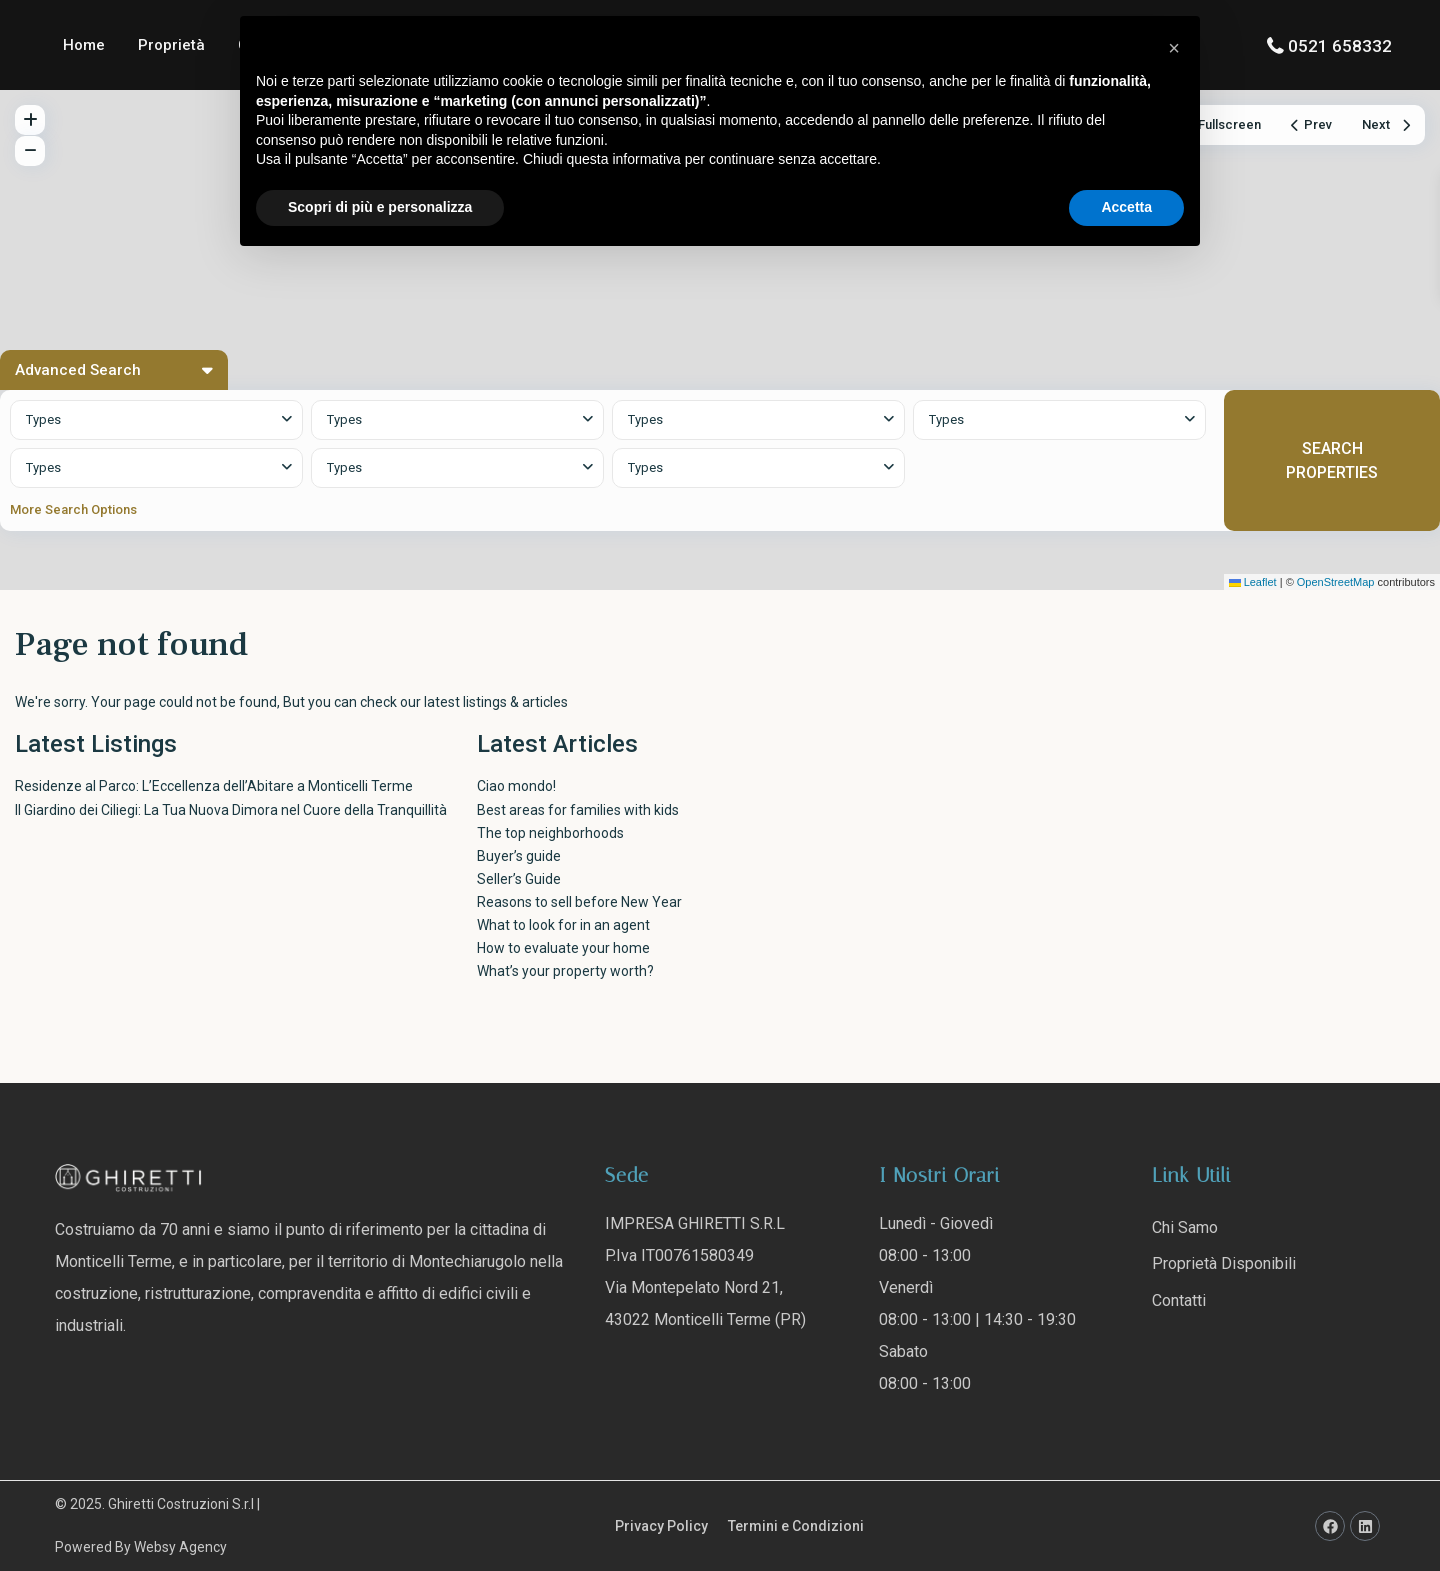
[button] (1174, 48)
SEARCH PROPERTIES (1332, 460)
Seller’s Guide (519, 879)
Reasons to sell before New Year (579, 902)
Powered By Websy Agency (141, 1547)
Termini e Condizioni (796, 1526)
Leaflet (1253, 582)
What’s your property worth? (565, 971)
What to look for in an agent (563, 925)
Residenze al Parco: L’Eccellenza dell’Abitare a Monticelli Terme (214, 786)
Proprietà (171, 45)
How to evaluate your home (563, 948)
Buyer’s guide (519, 856)
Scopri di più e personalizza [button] (380, 207)
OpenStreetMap (1336, 582)
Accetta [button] (1126, 207)
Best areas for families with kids (578, 810)
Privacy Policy (661, 1526)
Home (84, 45)
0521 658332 (1340, 46)
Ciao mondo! (516, 786)
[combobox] (156, 420)
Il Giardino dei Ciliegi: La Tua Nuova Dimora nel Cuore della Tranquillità (231, 810)
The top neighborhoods (550, 833)
